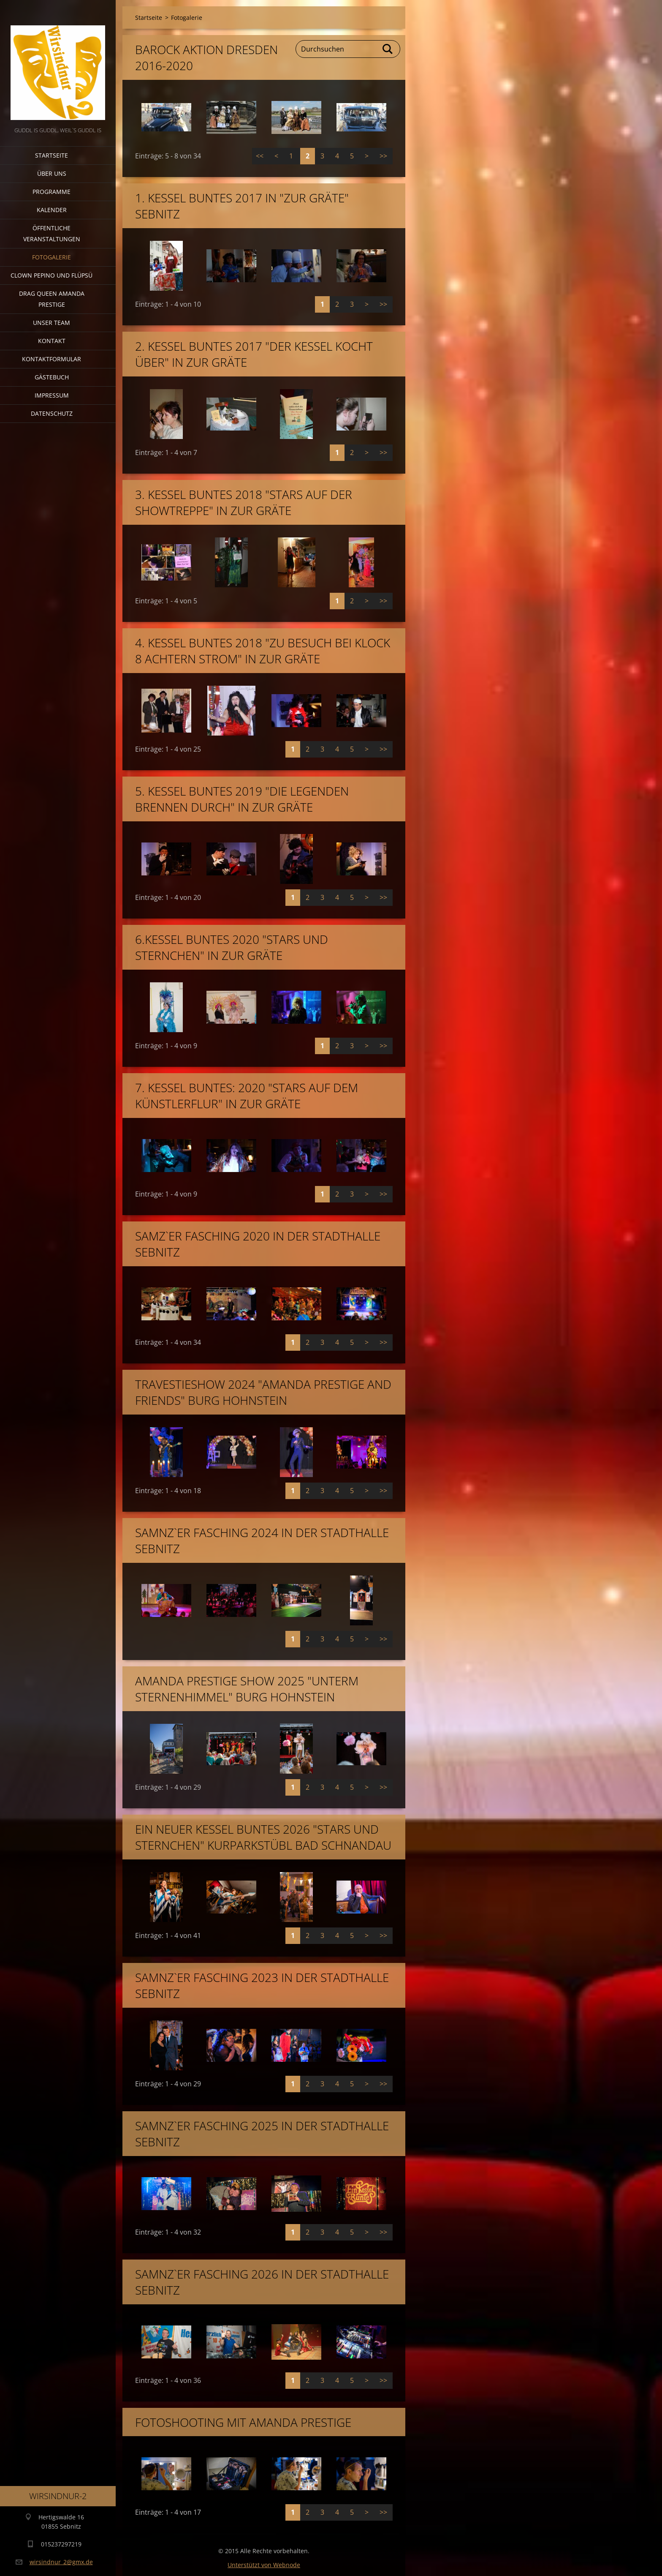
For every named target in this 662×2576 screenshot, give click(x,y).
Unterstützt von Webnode (264, 2565)
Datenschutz (52, 413)
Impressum (52, 395)
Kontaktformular (51, 359)
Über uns (51, 173)
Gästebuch (52, 377)
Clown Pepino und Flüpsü (51, 275)
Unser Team (51, 323)
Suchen (388, 49)
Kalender (52, 210)
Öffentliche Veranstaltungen (51, 233)
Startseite (51, 155)
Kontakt (51, 341)
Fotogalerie (51, 257)
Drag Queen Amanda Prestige (51, 298)
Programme (52, 192)
